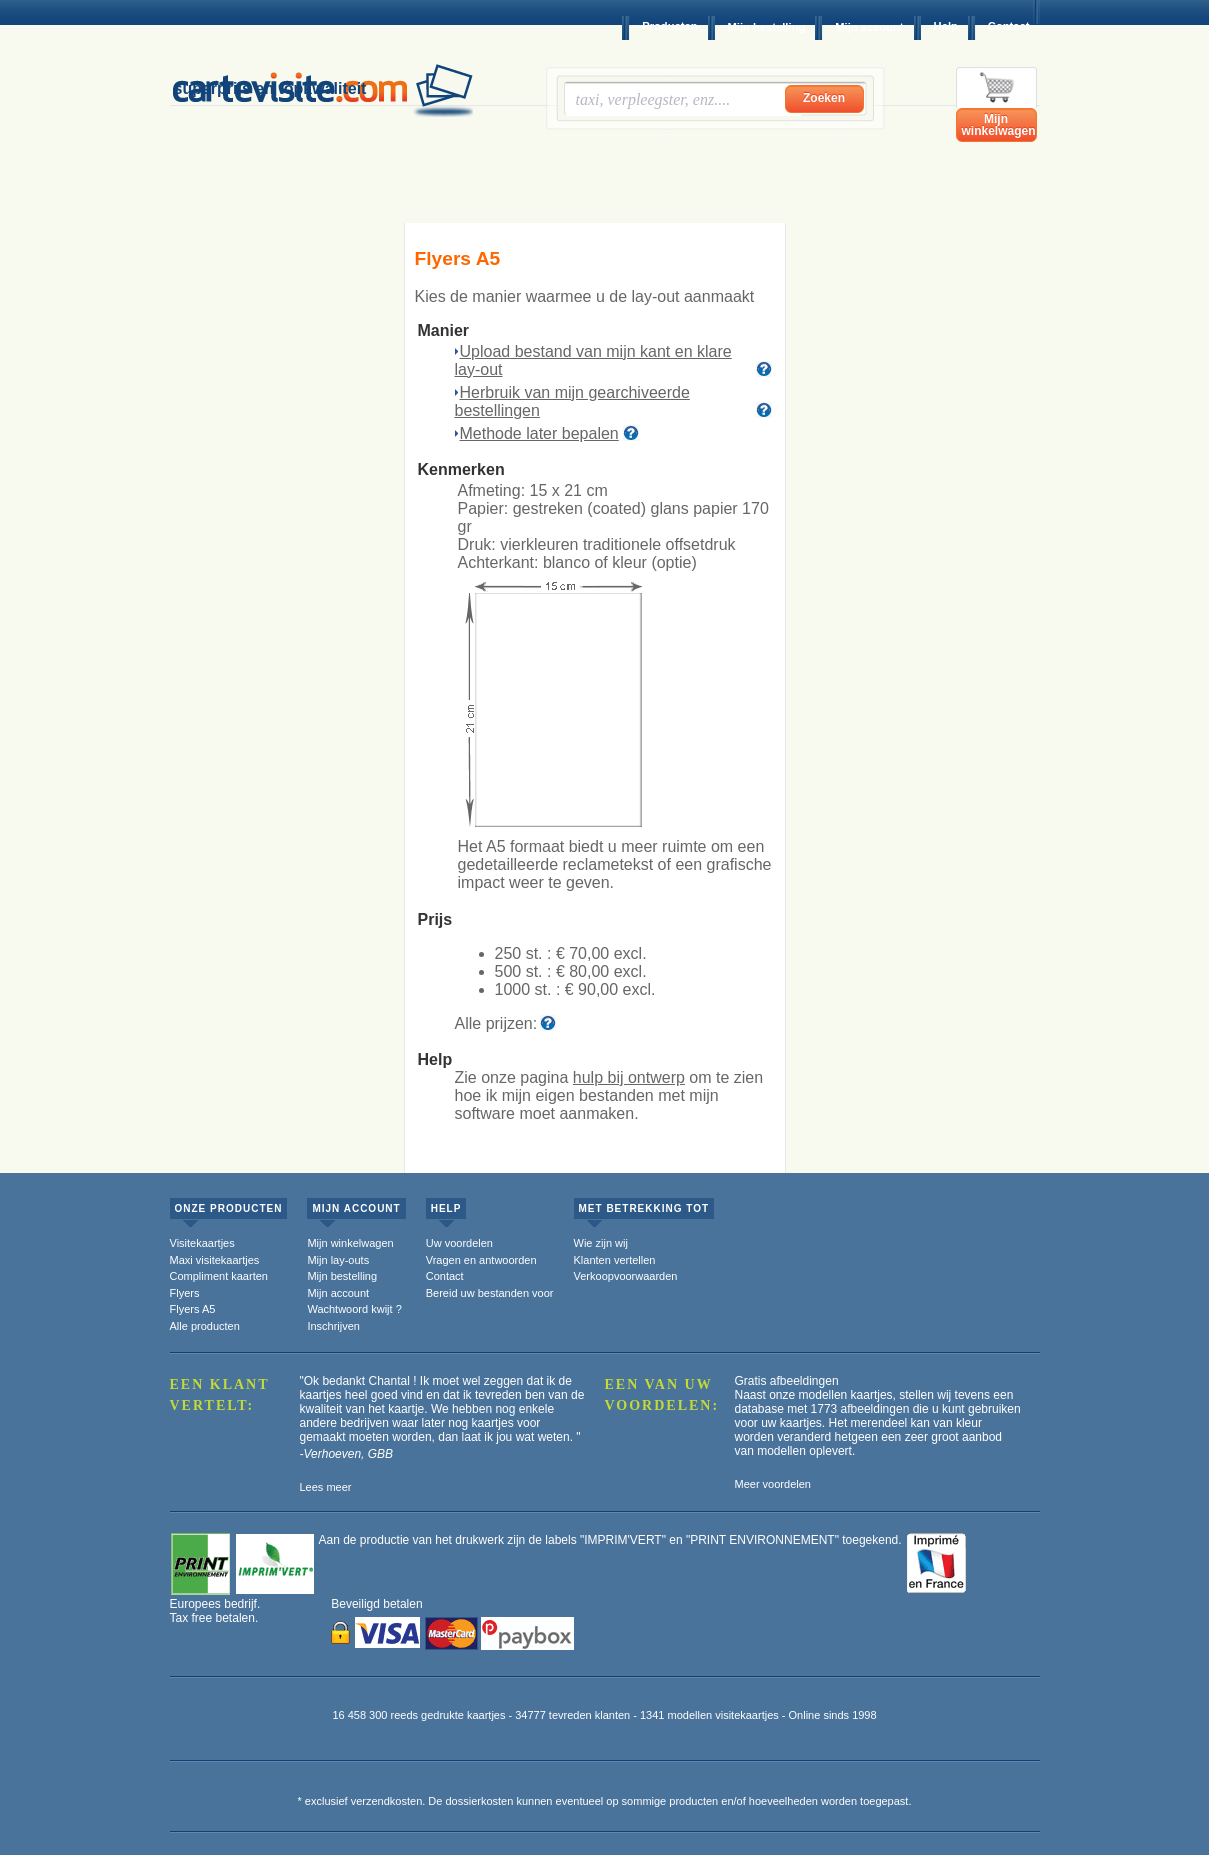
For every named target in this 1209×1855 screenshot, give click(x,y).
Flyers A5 (193, 1309)
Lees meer (326, 1487)
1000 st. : (575, 989)
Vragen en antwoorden (481, 1260)
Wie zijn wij (601, 1243)
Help (946, 26)
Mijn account (869, 27)
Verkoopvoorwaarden (626, 1276)
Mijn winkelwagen (999, 125)
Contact (1009, 26)
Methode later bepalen (539, 433)
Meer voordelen (773, 1484)
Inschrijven (333, 1326)
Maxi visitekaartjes (215, 1260)
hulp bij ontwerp (629, 1077)
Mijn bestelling (767, 27)
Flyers (185, 1293)
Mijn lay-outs (338, 1260)
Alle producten (205, 1326)
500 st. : (571, 971)
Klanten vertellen (615, 1260)
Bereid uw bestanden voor (490, 1293)
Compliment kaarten (219, 1276)
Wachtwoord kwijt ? (354, 1309)
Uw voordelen (459, 1243)
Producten (669, 26)
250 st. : (571, 953)
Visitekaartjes (202, 1243)
